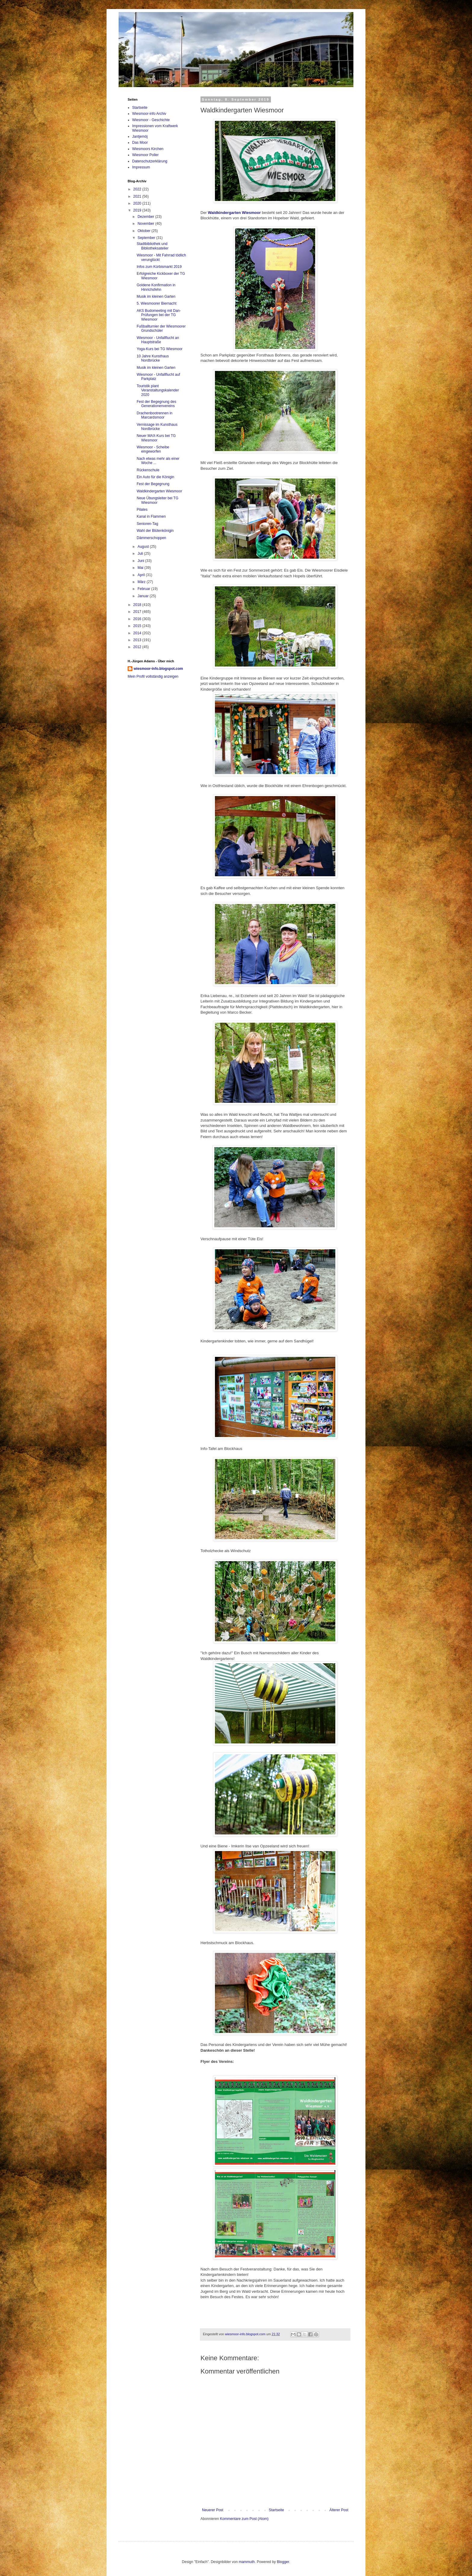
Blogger (283, 2562)
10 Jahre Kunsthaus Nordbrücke (153, 358)
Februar (144, 589)
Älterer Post (338, 2510)
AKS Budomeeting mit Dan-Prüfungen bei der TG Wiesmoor (159, 315)
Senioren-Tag (147, 524)
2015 (137, 626)
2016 (137, 619)
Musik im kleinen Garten (156, 296)
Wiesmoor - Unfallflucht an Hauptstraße (158, 340)
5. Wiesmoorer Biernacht (156, 303)
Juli (141, 553)
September (147, 238)
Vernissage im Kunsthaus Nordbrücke (157, 426)
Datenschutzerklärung (149, 161)
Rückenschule (148, 470)
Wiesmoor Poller (145, 155)
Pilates (142, 509)
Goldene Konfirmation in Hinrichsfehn (156, 287)
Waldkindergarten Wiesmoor (159, 491)
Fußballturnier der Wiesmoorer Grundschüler (161, 328)
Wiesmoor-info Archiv (149, 113)
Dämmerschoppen (151, 538)
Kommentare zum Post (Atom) (244, 2519)
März (142, 582)
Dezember (146, 217)
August (144, 546)
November (146, 223)
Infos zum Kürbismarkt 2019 (159, 267)
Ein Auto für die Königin (155, 477)
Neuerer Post (212, 2510)
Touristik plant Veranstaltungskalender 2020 (158, 390)
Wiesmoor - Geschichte (151, 120)
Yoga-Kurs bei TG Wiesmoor (159, 349)
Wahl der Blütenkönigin (155, 531)
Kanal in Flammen (151, 516)
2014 (137, 633)
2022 (137, 189)
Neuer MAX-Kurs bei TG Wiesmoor (156, 438)
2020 (137, 203)
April (142, 575)
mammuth (247, 2562)
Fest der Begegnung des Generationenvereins (156, 404)
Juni (141, 561)
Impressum (141, 167)
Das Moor (140, 142)
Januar (144, 596)
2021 (137, 196)
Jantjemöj (140, 136)
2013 (137, 640)
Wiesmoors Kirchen (147, 149)
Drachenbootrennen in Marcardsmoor (154, 415)
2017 (137, 612)
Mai (141, 568)
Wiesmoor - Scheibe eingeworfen (153, 449)
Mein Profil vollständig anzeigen (153, 676)
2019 (137, 210)
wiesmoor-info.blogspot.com (158, 669)
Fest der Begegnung (153, 484)
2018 (137, 605)
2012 (137, 647)
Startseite (276, 2510)
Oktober (144, 231)
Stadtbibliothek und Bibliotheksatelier (153, 246)
